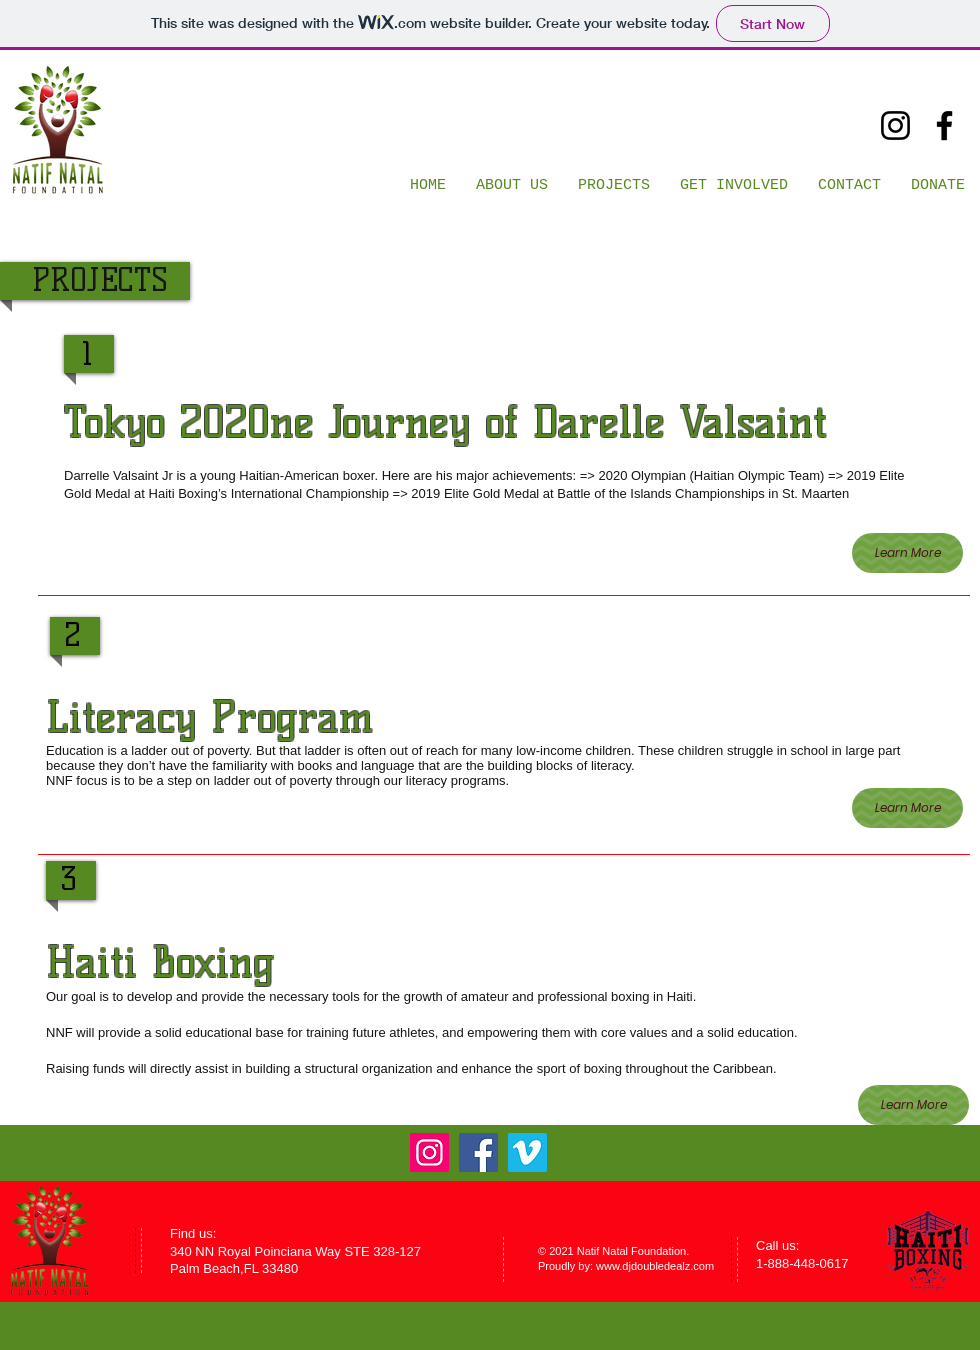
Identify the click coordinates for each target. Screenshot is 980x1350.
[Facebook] (944, 125)
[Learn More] (907, 553)
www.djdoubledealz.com (655, 1266)
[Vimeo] (527, 1152)
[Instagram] (895, 125)
